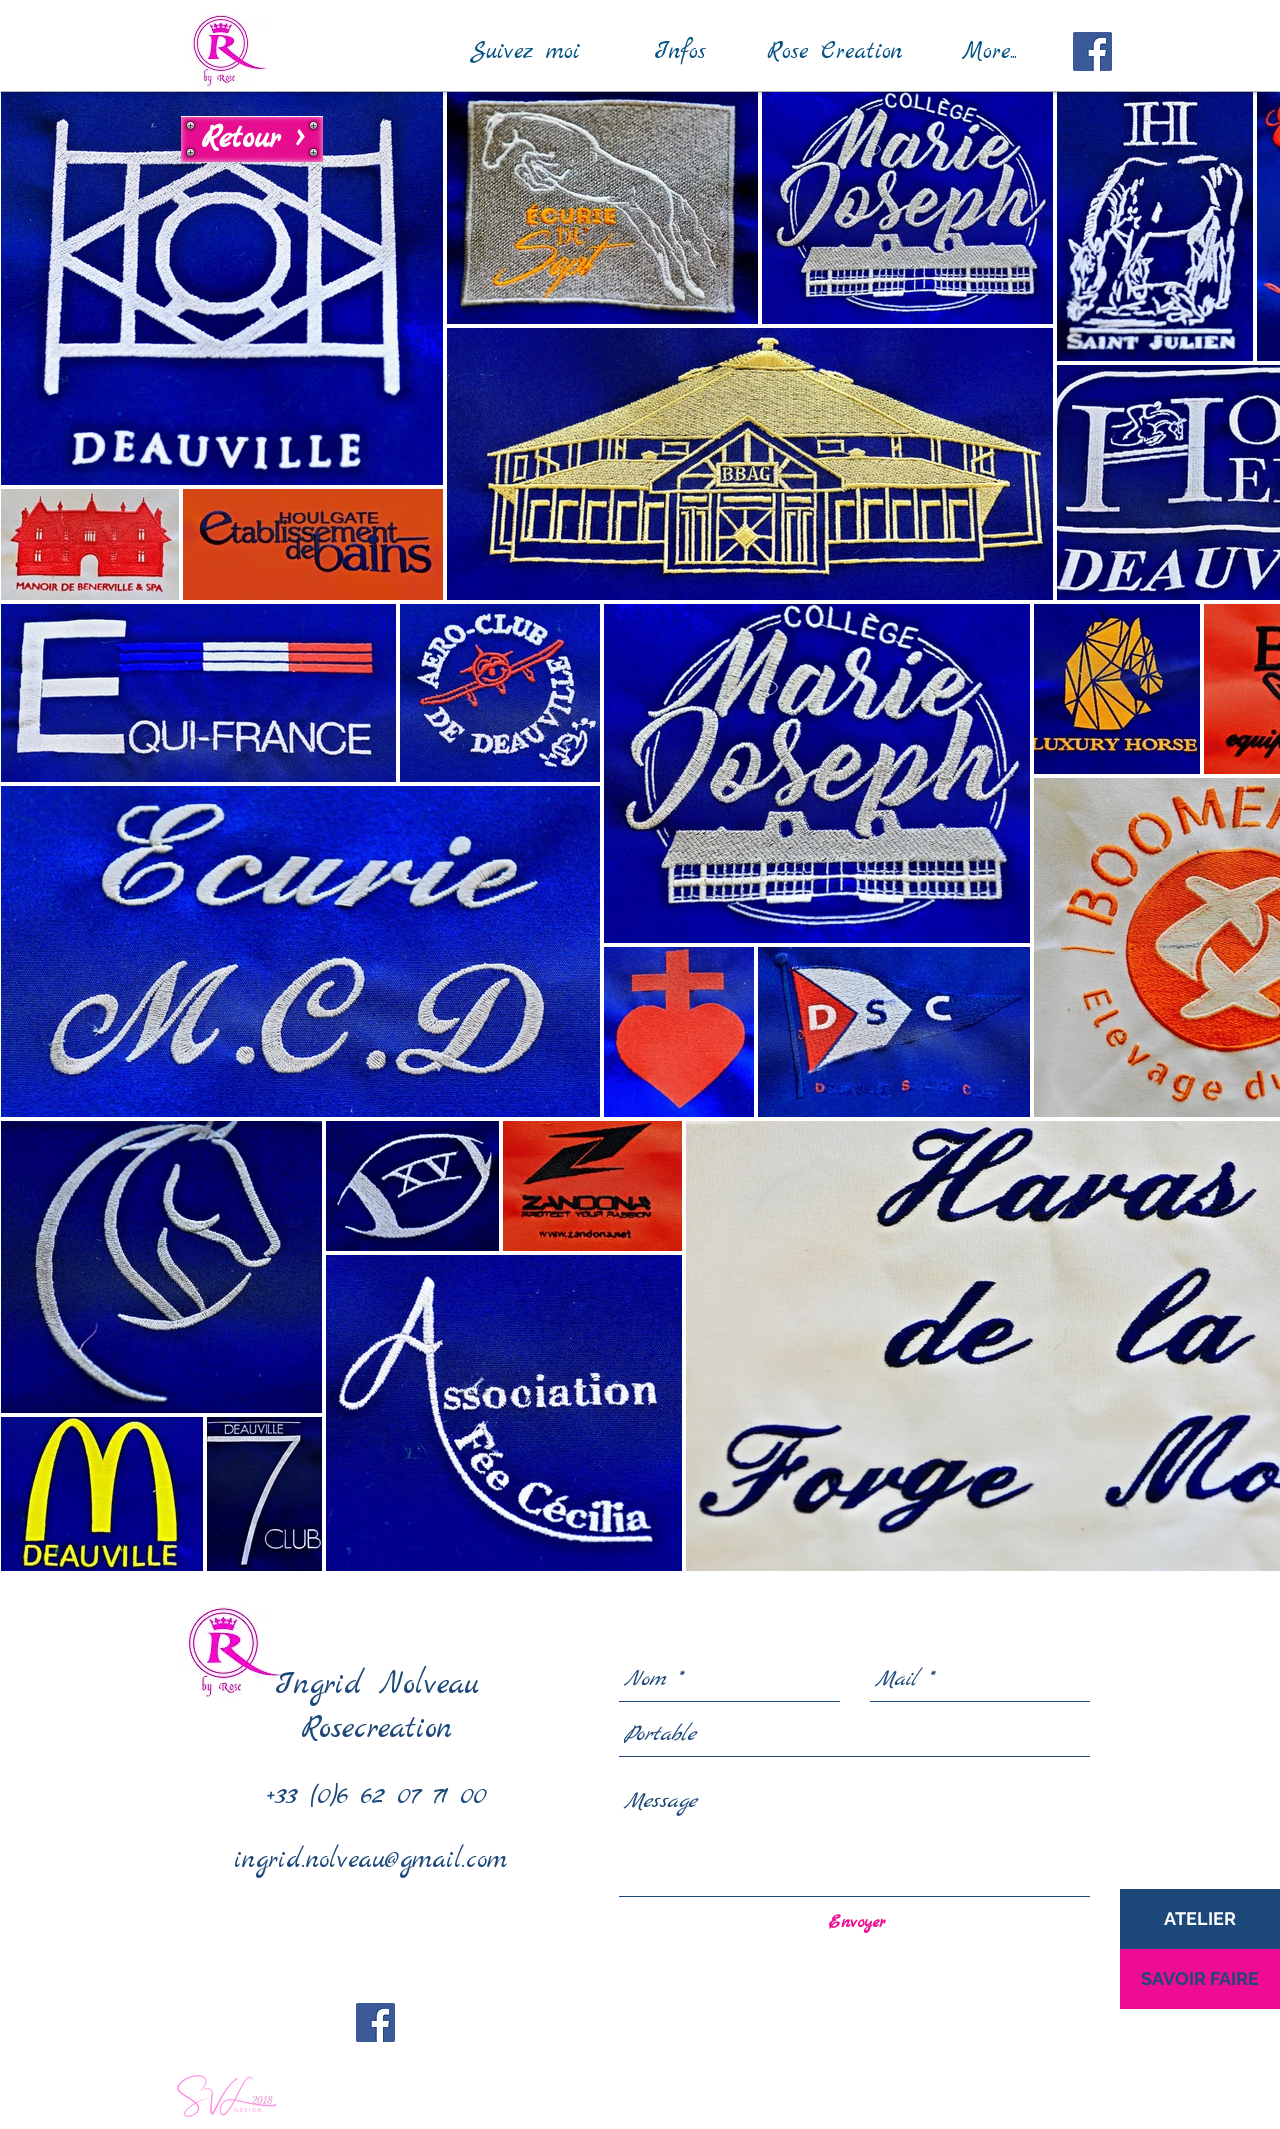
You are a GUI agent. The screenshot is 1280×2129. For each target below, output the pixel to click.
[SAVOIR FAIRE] (1200, 1979)
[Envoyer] (856, 1922)
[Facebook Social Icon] (1092, 51)
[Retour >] (252, 139)
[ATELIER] (1200, 1919)
